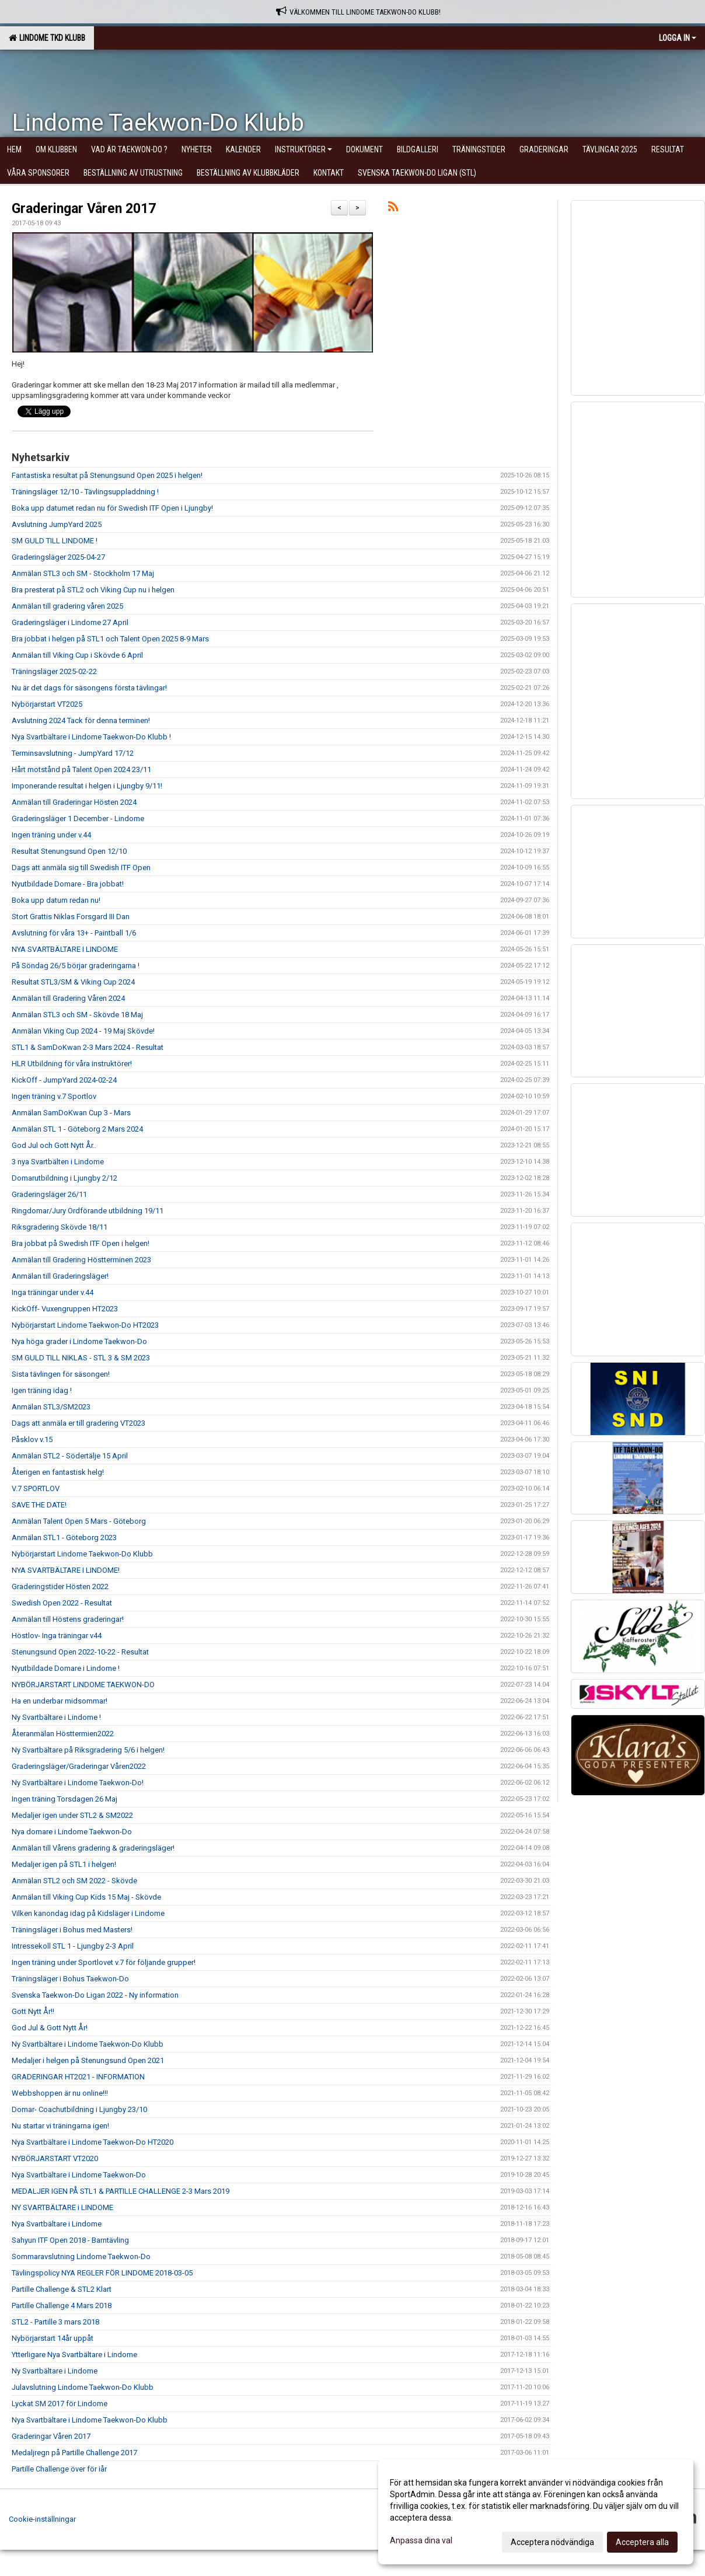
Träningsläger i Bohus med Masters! (72, 1929)
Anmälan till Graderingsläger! (60, 1276)
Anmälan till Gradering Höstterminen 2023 (81, 1259)
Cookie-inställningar (42, 2519)
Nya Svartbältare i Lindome (57, 2223)
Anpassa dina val (421, 2540)
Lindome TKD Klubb (47, 38)
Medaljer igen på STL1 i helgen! (64, 1864)
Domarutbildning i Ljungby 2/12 (64, 1178)
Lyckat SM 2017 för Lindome (59, 2403)
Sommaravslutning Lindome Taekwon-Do (81, 2256)
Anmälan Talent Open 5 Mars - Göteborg (79, 1521)
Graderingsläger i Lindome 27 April (70, 622)
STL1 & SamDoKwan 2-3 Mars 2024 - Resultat (87, 1047)
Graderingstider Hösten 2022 (60, 1586)
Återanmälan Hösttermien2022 (63, 1733)
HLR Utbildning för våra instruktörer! (72, 1063)
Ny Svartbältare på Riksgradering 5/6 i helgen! (88, 1750)
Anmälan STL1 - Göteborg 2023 (64, 1537)
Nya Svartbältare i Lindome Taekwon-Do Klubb (89, 2420)
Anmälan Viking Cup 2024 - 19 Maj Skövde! (83, 1031)
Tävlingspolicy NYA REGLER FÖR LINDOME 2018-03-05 (102, 2272)
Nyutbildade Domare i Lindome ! (66, 1668)
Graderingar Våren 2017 (84, 209)
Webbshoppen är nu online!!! (60, 2093)
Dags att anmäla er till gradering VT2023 (78, 1423)
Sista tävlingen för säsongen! (61, 1374)
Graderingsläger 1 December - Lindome (78, 818)
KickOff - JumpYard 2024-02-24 (64, 1080)
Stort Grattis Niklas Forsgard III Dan (71, 916)
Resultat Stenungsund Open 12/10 (69, 851)
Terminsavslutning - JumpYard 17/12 (73, 753)
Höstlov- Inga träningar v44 (57, 1635)
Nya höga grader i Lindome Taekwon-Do (79, 1341)
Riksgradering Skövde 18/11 (59, 1227)
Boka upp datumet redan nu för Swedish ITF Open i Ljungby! (112, 508)
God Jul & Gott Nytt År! (50, 2027)
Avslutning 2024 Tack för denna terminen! (81, 720)
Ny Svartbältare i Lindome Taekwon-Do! (78, 1782)
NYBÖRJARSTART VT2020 (55, 2158)
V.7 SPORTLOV (36, 1488)
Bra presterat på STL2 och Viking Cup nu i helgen (93, 589)
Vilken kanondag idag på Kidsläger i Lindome (88, 1913)
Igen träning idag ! (42, 1390)
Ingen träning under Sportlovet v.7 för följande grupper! (104, 1962)
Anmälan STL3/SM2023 (51, 1406)
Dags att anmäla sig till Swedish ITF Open (81, 867)
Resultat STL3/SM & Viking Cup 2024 (73, 982)
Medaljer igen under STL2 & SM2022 (72, 1815)
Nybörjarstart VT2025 (47, 704)
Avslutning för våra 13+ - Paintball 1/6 (74, 933)
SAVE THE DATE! (39, 1504)
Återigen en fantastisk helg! (58, 1472)
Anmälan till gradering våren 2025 (67, 606)
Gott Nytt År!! (33, 2011)
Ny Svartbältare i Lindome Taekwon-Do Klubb (87, 2044)
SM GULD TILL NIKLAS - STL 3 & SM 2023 (81, 1357)
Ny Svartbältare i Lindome (54, 2370)
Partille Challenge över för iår (59, 2469)
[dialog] (535, 2511)
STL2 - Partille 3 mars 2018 (55, 2321)
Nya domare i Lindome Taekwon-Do (72, 1831)
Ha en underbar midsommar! (59, 1701)
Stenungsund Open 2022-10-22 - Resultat (80, 1651)
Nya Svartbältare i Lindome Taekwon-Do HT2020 (92, 2142)
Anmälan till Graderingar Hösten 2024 (74, 802)
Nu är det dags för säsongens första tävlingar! (89, 687)
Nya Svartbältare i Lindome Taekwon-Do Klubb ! (91, 736)
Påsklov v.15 (32, 1439)
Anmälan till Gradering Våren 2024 (68, 998)
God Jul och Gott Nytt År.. (54, 1145)
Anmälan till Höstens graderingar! (68, 1619)
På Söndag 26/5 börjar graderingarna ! (75, 965)
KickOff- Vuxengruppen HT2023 (65, 1308)
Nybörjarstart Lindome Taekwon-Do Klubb (82, 1553)
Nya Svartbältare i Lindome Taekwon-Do (79, 2174)
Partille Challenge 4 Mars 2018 (61, 2305)
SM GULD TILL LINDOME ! (54, 540)
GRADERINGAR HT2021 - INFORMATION (78, 2076)
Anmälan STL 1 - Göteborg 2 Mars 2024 (77, 1129)
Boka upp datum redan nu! (56, 900)
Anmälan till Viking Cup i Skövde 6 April (77, 655)
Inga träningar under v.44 (52, 1292)
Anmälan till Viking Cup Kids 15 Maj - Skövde (86, 1897)
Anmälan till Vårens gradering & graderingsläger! (93, 1848)
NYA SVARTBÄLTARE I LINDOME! (66, 1570)
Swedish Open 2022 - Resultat (62, 1602)
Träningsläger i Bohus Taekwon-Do (70, 1978)
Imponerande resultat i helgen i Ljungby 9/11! (87, 785)
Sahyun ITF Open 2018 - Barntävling (70, 2240)
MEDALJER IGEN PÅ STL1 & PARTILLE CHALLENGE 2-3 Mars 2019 (120, 2191)
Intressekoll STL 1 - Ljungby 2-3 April (73, 1946)
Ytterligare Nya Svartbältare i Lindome (74, 2354)
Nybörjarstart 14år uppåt (52, 2338)
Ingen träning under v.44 (51, 834)
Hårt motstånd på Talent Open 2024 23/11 (81, 769)
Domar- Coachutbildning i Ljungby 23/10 (79, 2109)
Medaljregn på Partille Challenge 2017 (74, 2452)
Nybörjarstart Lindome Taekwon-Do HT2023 (85, 1325)
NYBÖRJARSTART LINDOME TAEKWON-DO (83, 1684)
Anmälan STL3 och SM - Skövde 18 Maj (77, 1014)
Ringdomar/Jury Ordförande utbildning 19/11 (87, 1210)
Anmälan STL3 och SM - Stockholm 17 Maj (83, 573)
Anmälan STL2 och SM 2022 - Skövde (74, 1880)
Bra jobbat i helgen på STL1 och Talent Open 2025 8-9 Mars (110, 638)
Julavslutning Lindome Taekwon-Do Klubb (82, 2387)
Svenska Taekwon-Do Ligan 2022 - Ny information (95, 1995)
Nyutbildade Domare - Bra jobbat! (68, 883)
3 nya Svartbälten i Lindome (58, 1161)
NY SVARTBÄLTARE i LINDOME (62, 2207)
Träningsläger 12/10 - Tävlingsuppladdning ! (85, 491)
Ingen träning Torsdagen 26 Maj (64, 1799)
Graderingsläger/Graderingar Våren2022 (79, 1766)
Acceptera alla (642, 2542)
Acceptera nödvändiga (552, 2542)
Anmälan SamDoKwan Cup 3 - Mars (71, 1112)
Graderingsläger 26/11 (49, 1194)
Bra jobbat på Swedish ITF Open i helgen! (80, 1243)
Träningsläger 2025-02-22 (54, 671)
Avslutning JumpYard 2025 (57, 524)
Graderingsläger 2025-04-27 (58, 557)
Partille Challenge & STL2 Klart (61, 2289)
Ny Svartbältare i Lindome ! (56, 1717)
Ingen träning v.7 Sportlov (54, 1096)
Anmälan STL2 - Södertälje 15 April (70, 1455)
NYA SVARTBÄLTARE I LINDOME (65, 949)
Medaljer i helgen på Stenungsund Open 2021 (88, 2060)
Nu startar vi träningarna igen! (60, 2125)
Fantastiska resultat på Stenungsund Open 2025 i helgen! (107, 475)
